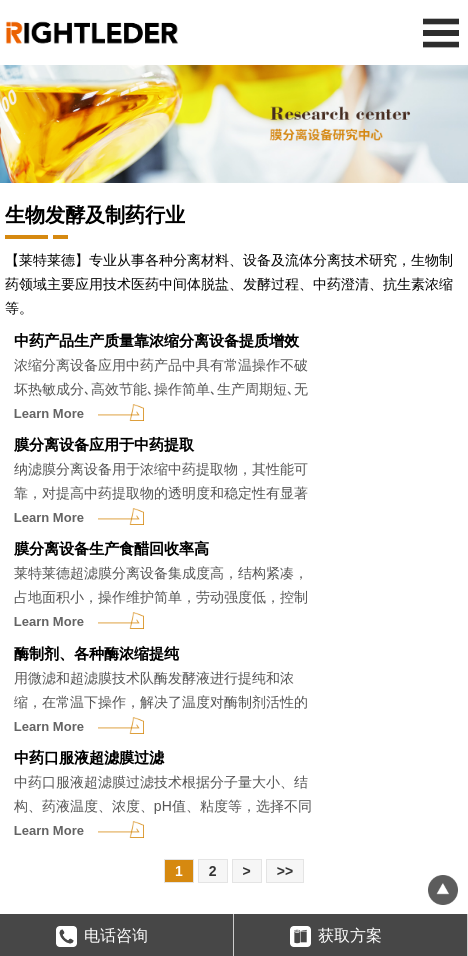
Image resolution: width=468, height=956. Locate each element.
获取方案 (336, 938)
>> (285, 871)
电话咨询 (102, 938)
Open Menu (440, 32)
